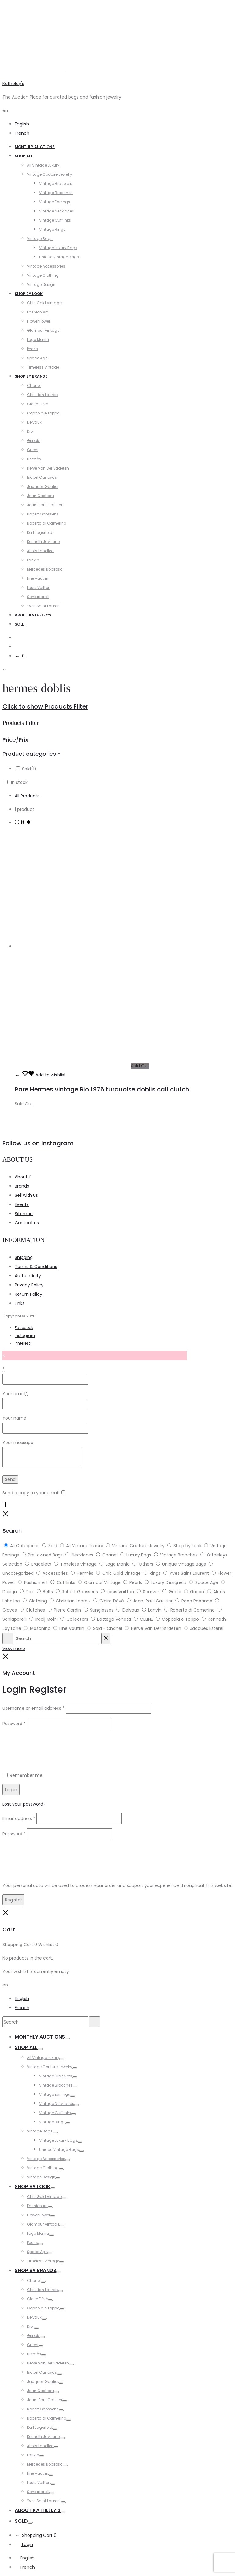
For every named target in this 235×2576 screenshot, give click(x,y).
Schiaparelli (38, 596)
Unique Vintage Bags (59, 257)
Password (14, 1723)
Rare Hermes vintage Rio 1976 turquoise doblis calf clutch (102, 1089)
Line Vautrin (37, 578)
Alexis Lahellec (40, 550)
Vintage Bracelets (55, 183)
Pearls (32, 348)
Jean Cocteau (40, 495)
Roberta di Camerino (46, 523)
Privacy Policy (29, 1285)
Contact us (27, 1223)
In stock (19, 782)
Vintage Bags (40, 238)
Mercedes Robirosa (45, 569)
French (22, 133)
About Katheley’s (33, 615)
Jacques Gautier (42, 486)
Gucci (32, 449)
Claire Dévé (37, 403)
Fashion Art (37, 312)
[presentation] (48, 1745)
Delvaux (34, 422)
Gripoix (33, 440)
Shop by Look (29, 293)
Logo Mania (38, 339)
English (22, 124)
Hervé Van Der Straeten (48, 468)
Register (13, 1900)
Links (19, 1303)
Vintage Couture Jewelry (49, 174)
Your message (17, 1443)
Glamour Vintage (43, 330)
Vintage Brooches (56, 192)
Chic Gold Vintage (44, 302)
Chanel (34, 385)
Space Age (37, 358)
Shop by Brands (31, 376)
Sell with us (26, 1195)
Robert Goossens (43, 514)
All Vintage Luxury (43, 165)
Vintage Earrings (54, 201)
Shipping (24, 1257)
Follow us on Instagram (37, 1143)
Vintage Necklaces (56, 211)
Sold (20, 624)
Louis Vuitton (38, 587)
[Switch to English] (25, 2558)
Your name (14, 1418)
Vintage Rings (52, 229)
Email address (18, 1818)
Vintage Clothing (43, 275)
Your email (15, 1394)
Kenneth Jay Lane (43, 541)
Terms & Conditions (36, 1267)
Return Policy (28, 1294)
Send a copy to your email (30, 1493)
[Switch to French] (25, 2567)
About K (23, 1177)
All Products (27, 796)
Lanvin (33, 560)
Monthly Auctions (35, 146)
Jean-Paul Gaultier (44, 504)
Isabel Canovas (42, 477)
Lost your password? (24, 1804)
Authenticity (28, 1276)
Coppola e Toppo (43, 413)
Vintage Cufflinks (55, 220)
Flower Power (38, 321)
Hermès (34, 459)
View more (13, 1649)
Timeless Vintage (43, 367)
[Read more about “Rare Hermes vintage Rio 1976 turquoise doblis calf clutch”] (18, 1075)
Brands (22, 1186)
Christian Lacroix (42, 394)
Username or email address (33, 1708)
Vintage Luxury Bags (58, 247)
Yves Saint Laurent (44, 605)
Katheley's (13, 83)
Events (22, 1204)
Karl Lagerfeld (39, 532)
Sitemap (24, 1214)
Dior (30, 431)
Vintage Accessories (46, 266)
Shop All (24, 156)
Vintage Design (41, 284)
